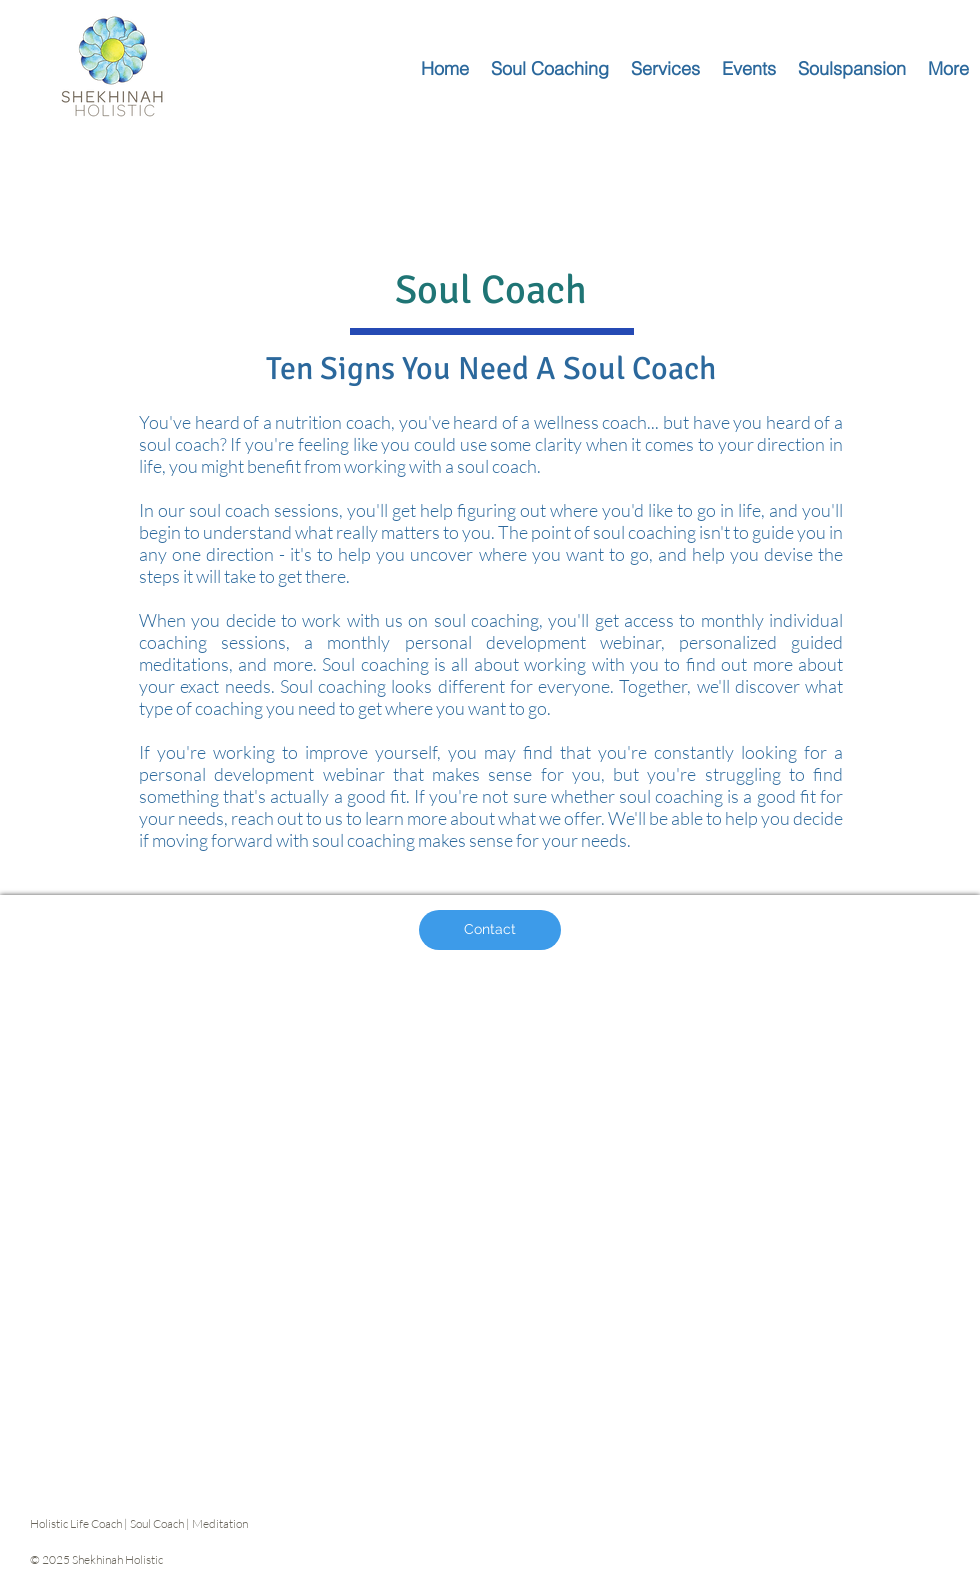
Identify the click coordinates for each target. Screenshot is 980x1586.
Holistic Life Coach (76, 1523)
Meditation (221, 1523)
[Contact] (490, 930)
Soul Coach (157, 1523)
